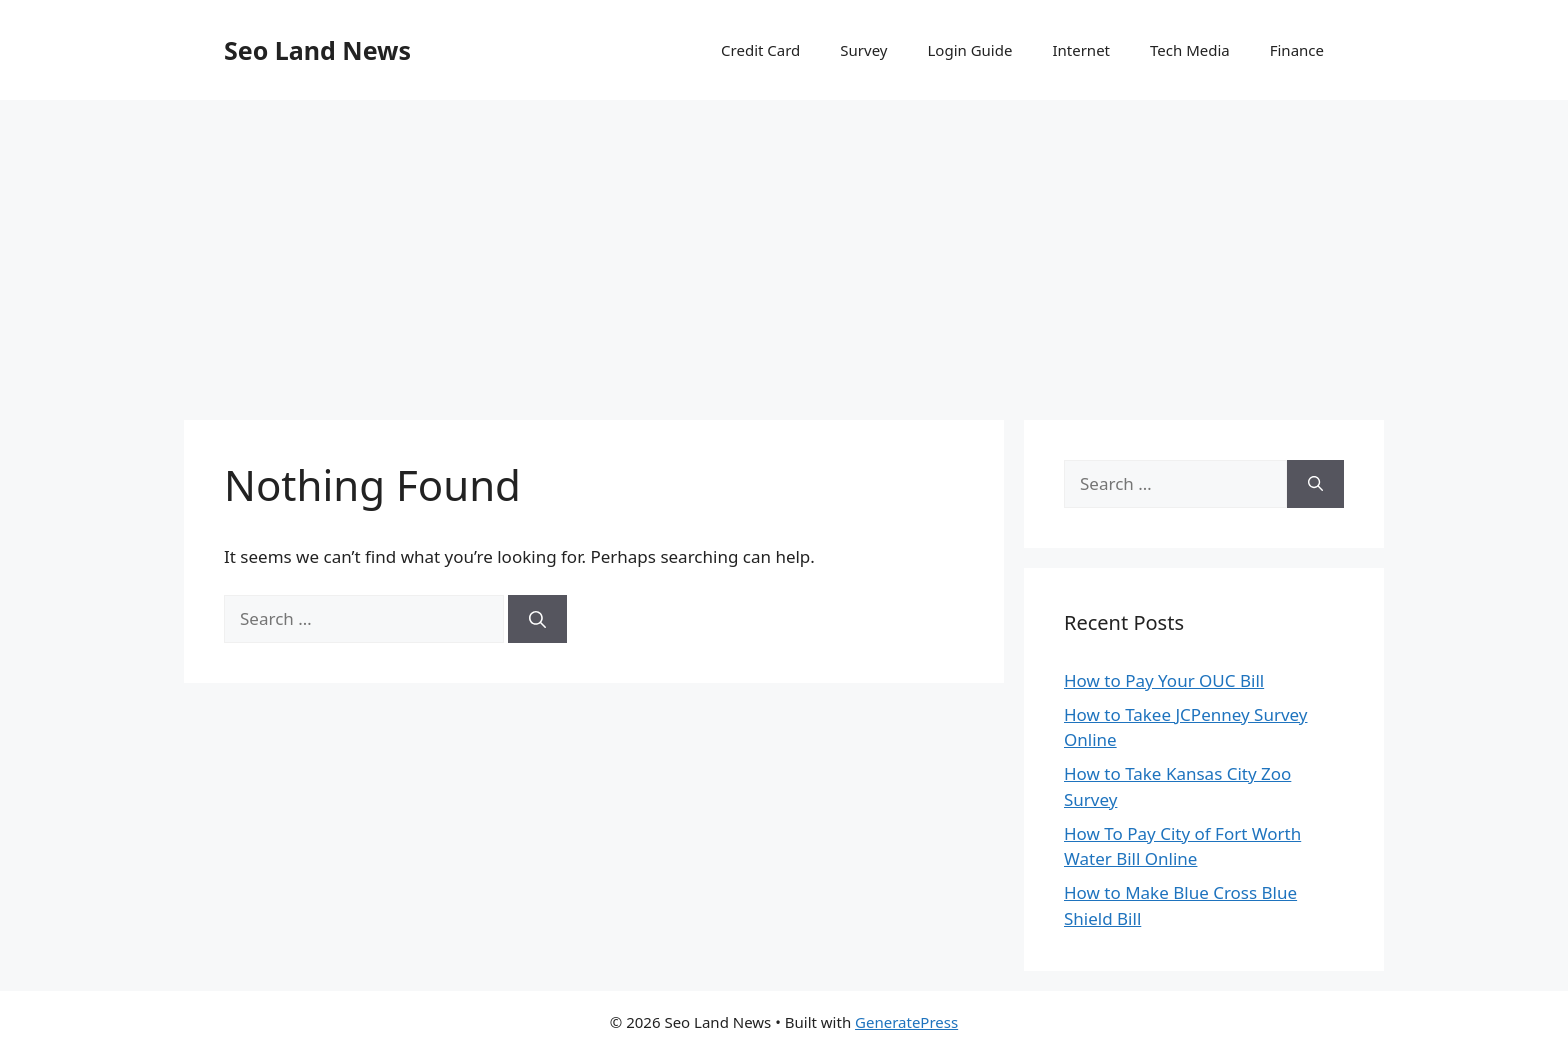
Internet (1081, 50)
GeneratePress (906, 1022)
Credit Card (760, 50)
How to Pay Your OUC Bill (1164, 680)
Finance (1297, 50)
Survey (863, 50)
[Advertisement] (784, 250)
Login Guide (969, 50)
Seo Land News (317, 50)
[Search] (537, 619)
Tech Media (1190, 50)
